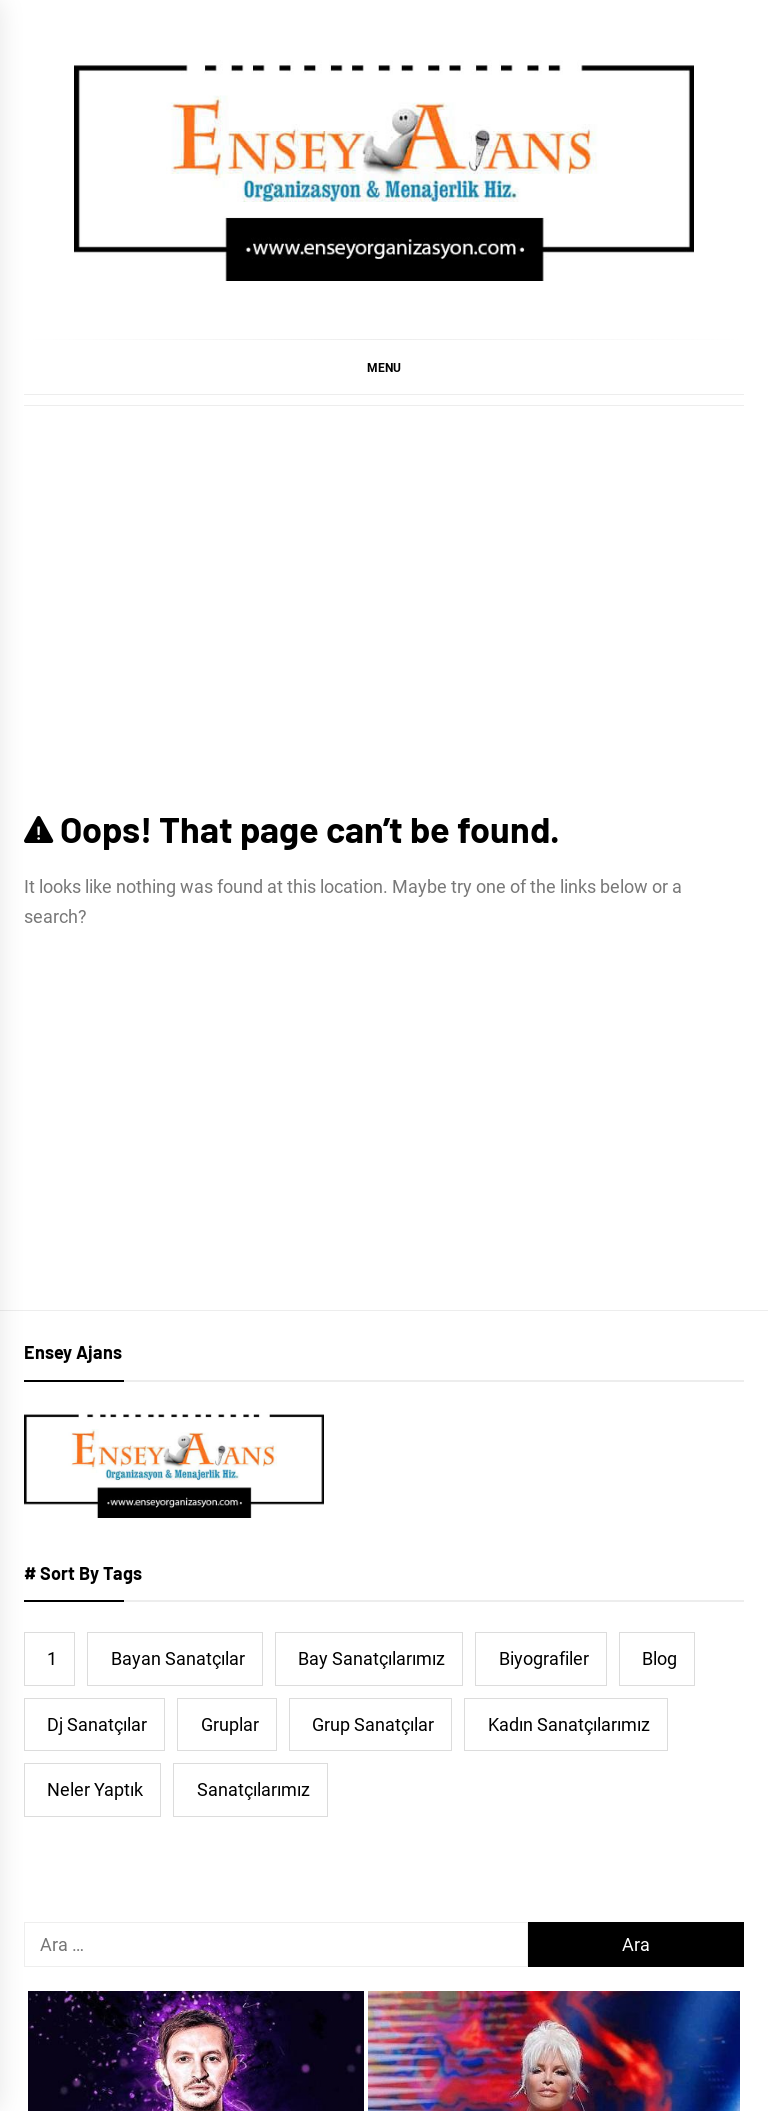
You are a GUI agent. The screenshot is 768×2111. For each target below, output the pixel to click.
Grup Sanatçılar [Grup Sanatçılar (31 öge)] (373, 1724)
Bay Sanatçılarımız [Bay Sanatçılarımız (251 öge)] (371, 1658)
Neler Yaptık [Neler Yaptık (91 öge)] (95, 1789)
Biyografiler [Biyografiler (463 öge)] (544, 1658)
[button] (384, 367)
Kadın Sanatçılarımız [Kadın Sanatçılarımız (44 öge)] (569, 1724)
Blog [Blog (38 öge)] (659, 1658)
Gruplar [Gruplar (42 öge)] (230, 1724)
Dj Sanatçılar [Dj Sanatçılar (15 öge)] (97, 1724)
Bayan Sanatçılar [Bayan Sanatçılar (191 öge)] (178, 1658)
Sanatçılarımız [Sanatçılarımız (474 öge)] (253, 1789)
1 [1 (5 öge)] (52, 1658)
